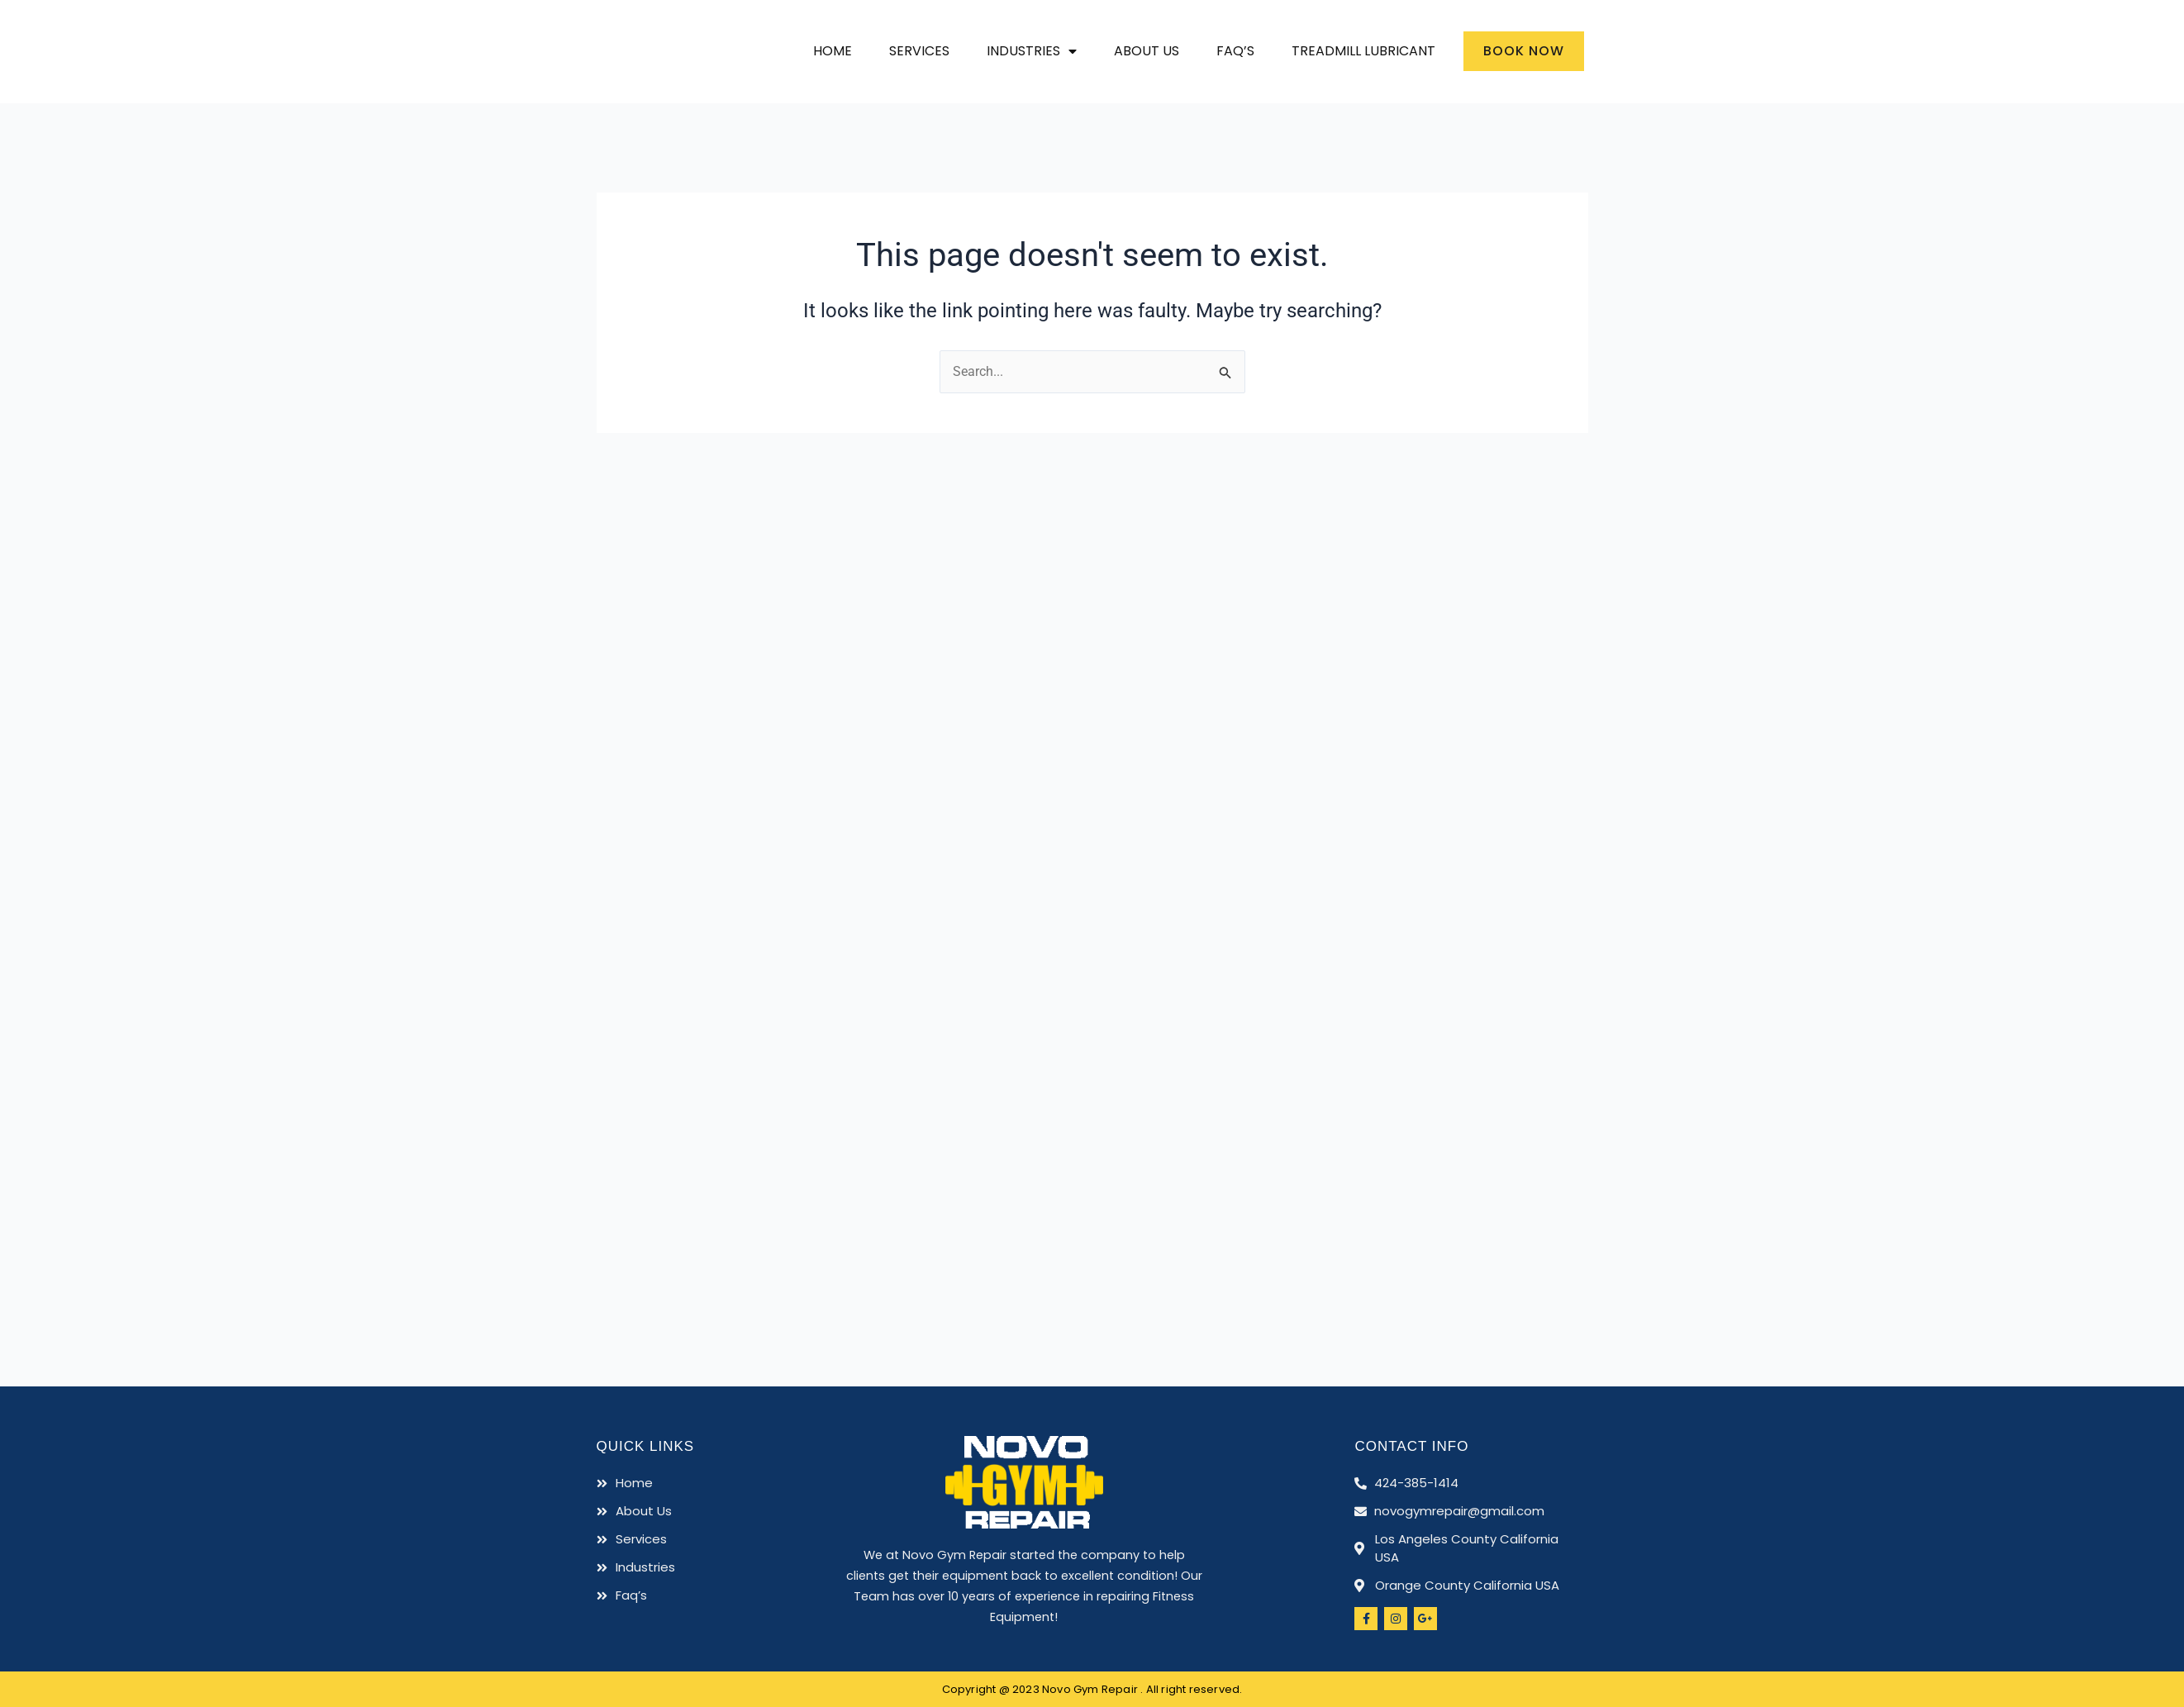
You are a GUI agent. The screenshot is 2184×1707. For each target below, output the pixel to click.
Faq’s (1235, 51)
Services (919, 51)
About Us (1146, 51)
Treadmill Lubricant (1363, 51)
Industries (1032, 51)
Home (832, 51)
